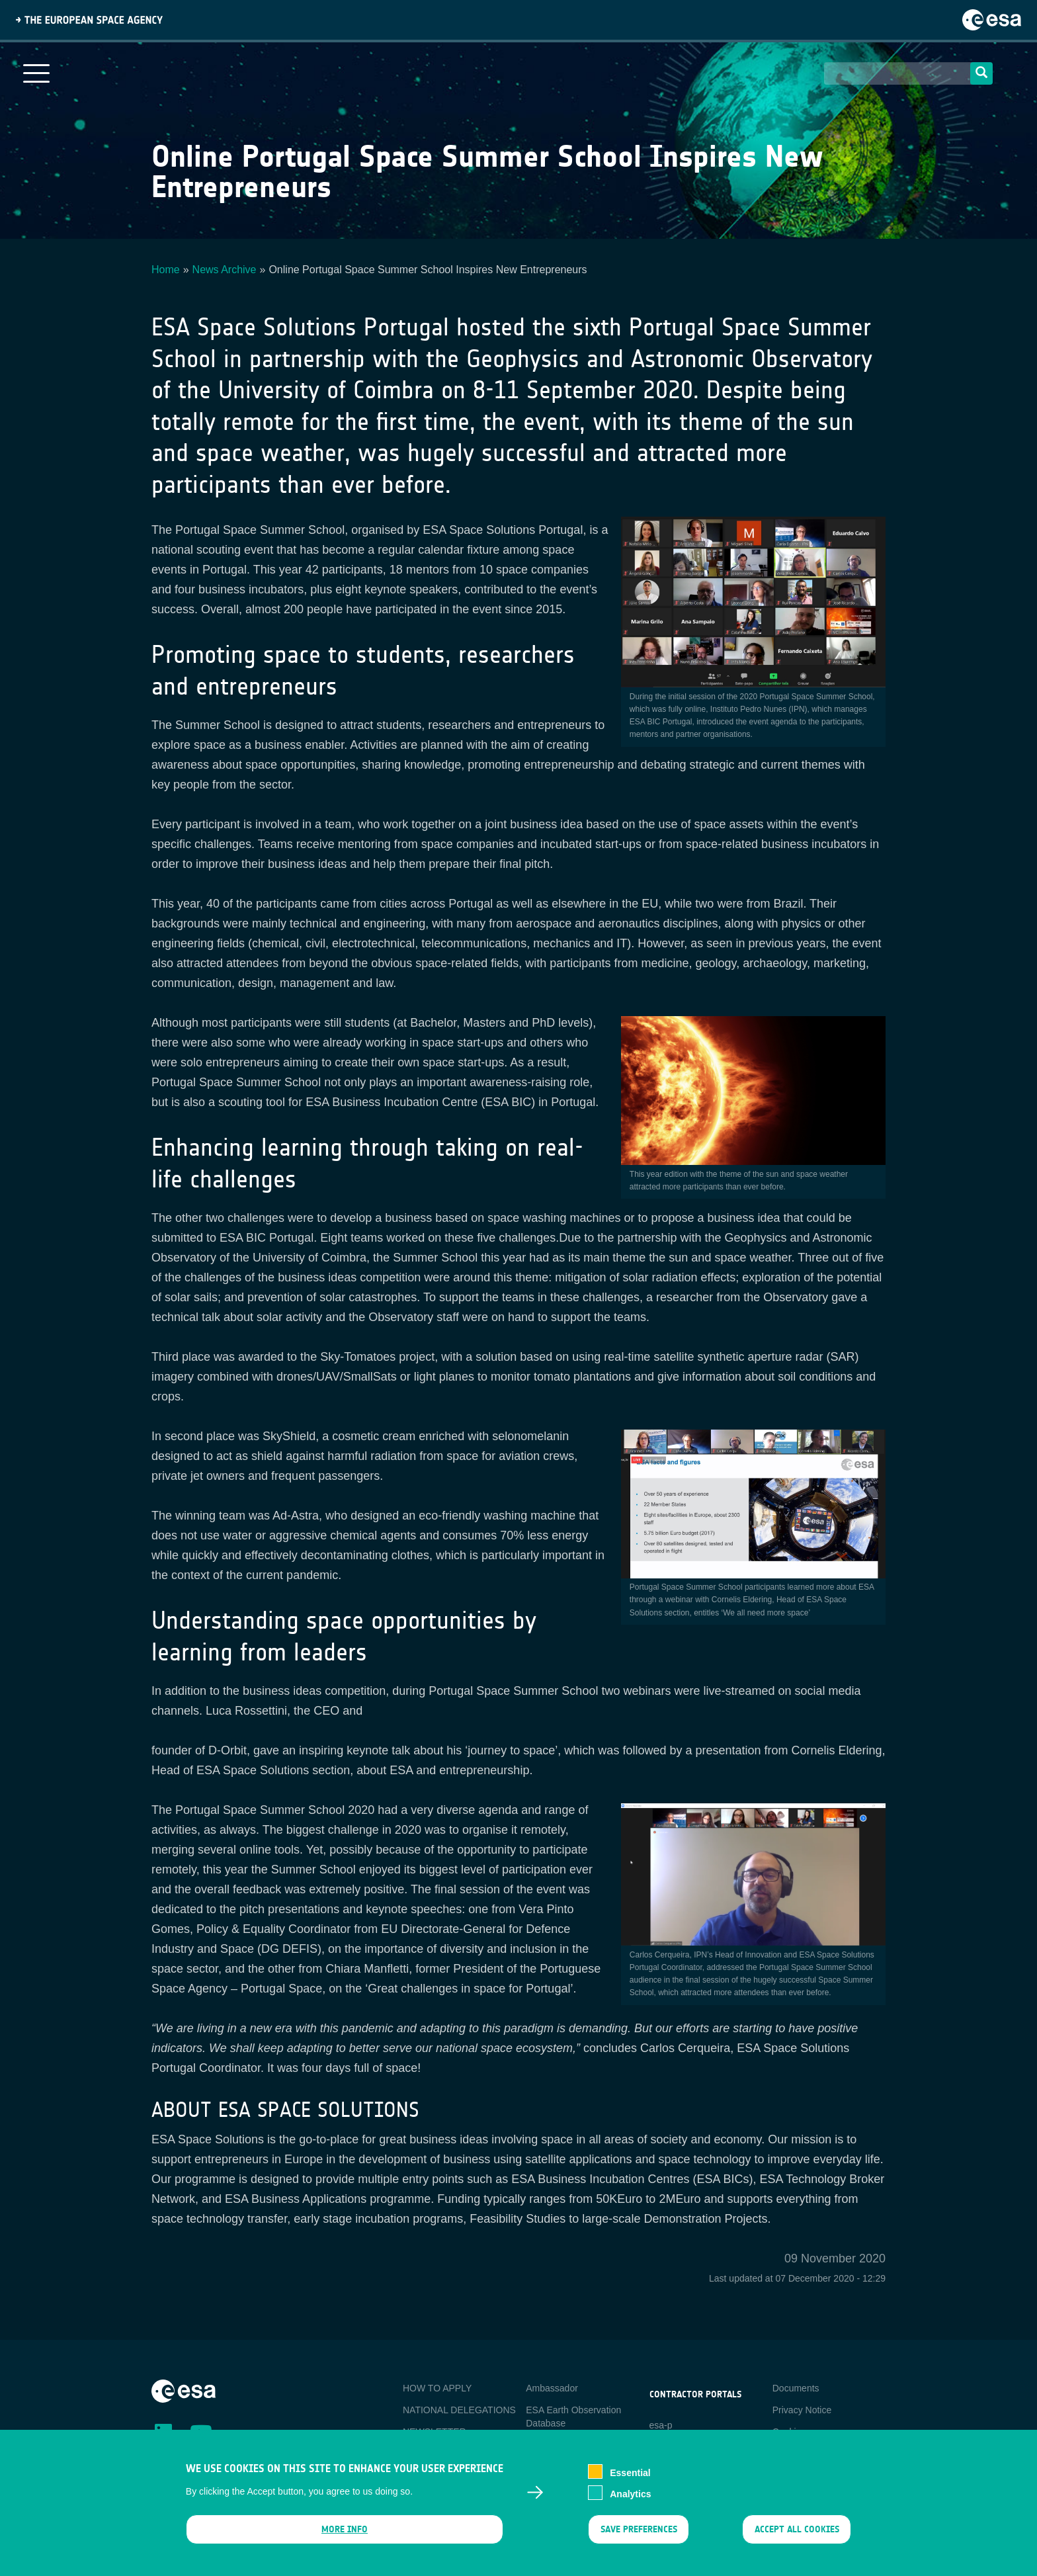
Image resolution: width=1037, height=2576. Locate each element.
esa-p (661, 2425)
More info (344, 2538)
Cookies (789, 2431)
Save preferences (638, 2538)
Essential (630, 2481)
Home (165, 269)
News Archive (224, 269)
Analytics (630, 2503)
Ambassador (552, 2388)
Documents (795, 2388)
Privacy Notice (801, 2410)
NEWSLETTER (434, 2431)
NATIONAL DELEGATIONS (459, 2410)
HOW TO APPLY (437, 2388)
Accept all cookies (797, 2538)
